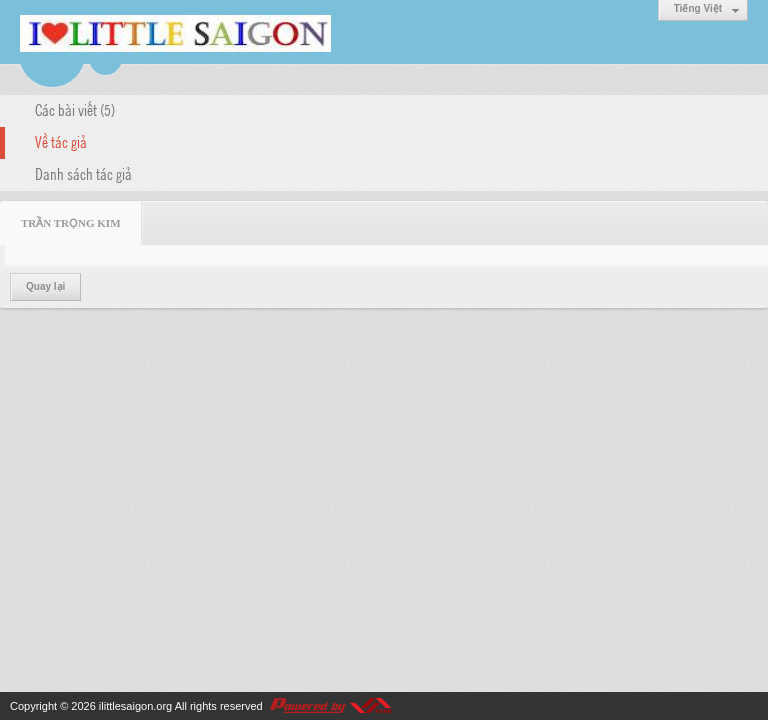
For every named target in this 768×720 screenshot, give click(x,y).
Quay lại (45, 286)
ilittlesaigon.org (135, 706)
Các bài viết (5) (75, 109)
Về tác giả (61, 141)
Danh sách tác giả (83, 173)
